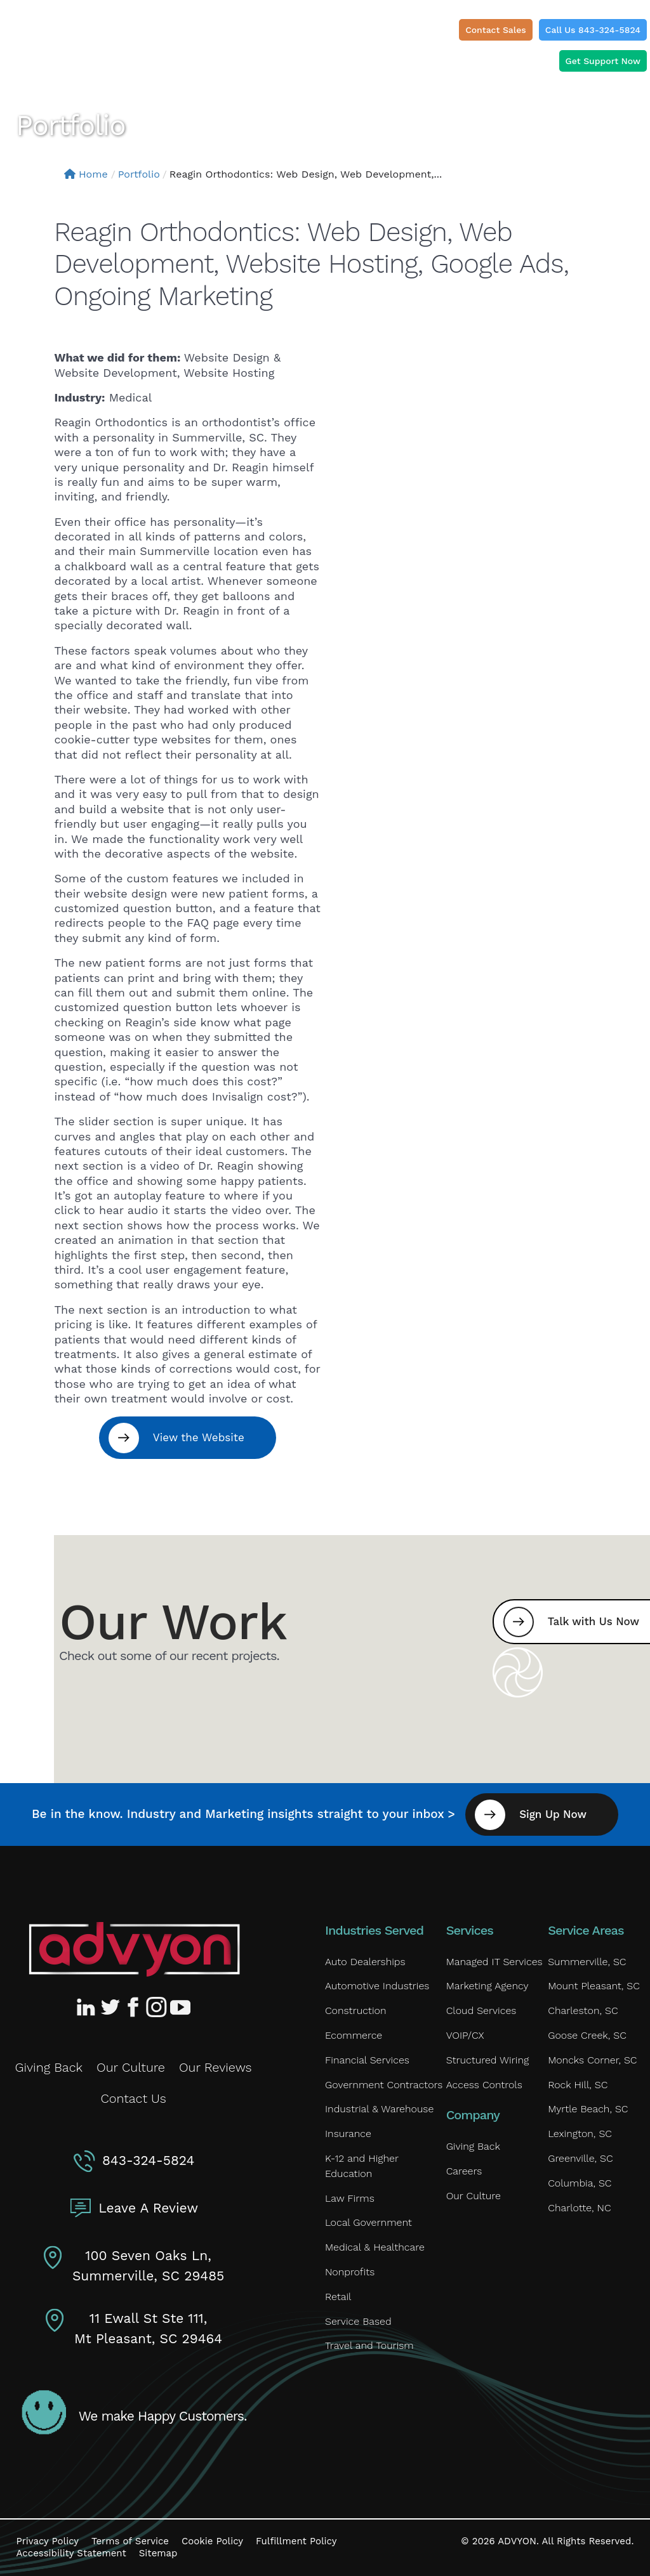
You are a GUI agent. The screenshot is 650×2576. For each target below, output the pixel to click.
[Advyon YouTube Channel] (179, 2007)
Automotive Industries (377, 1986)
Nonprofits (350, 2272)
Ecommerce (353, 2035)
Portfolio (139, 174)
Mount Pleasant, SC (594, 1986)
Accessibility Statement (71, 2553)
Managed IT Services (494, 1962)
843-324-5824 (148, 2160)
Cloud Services (481, 2010)
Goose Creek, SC (587, 2035)
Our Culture (130, 2067)
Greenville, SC (580, 2158)
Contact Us (133, 2098)
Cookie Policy (212, 2541)
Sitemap (158, 2553)
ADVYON (517, 2541)
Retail (338, 2297)
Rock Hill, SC (577, 2085)
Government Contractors (383, 2085)
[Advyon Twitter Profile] (111, 2007)
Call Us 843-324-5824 (592, 30)
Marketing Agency (487, 1986)
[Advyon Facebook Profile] (134, 2007)
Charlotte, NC (579, 2208)
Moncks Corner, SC (592, 2060)
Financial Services (367, 2060)
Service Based (358, 2321)
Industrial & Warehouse (379, 2109)
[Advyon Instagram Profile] (156, 2007)
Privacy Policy (48, 2541)
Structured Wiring (487, 2060)
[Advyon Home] (134, 1949)
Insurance (348, 2134)
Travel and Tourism (369, 2345)
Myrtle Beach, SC (588, 2109)
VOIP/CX (465, 2035)
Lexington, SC (580, 2134)
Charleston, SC (583, 2010)
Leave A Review (148, 2208)
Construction (355, 2010)
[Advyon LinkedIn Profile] (88, 2007)
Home (86, 174)
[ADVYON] (67, 34)
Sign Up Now (553, 1814)
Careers (464, 2171)
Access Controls (484, 2085)
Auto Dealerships (365, 1962)
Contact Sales (495, 30)
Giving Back (49, 2067)
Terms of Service (130, 2541)
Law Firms (350, 2198)
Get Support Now (603, 61)
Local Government (368, 2222)
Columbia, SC (579, 2183)
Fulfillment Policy (296, 2541)
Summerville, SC (587, 1962)
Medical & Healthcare (375, 2247)
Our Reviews (215, 2067)
